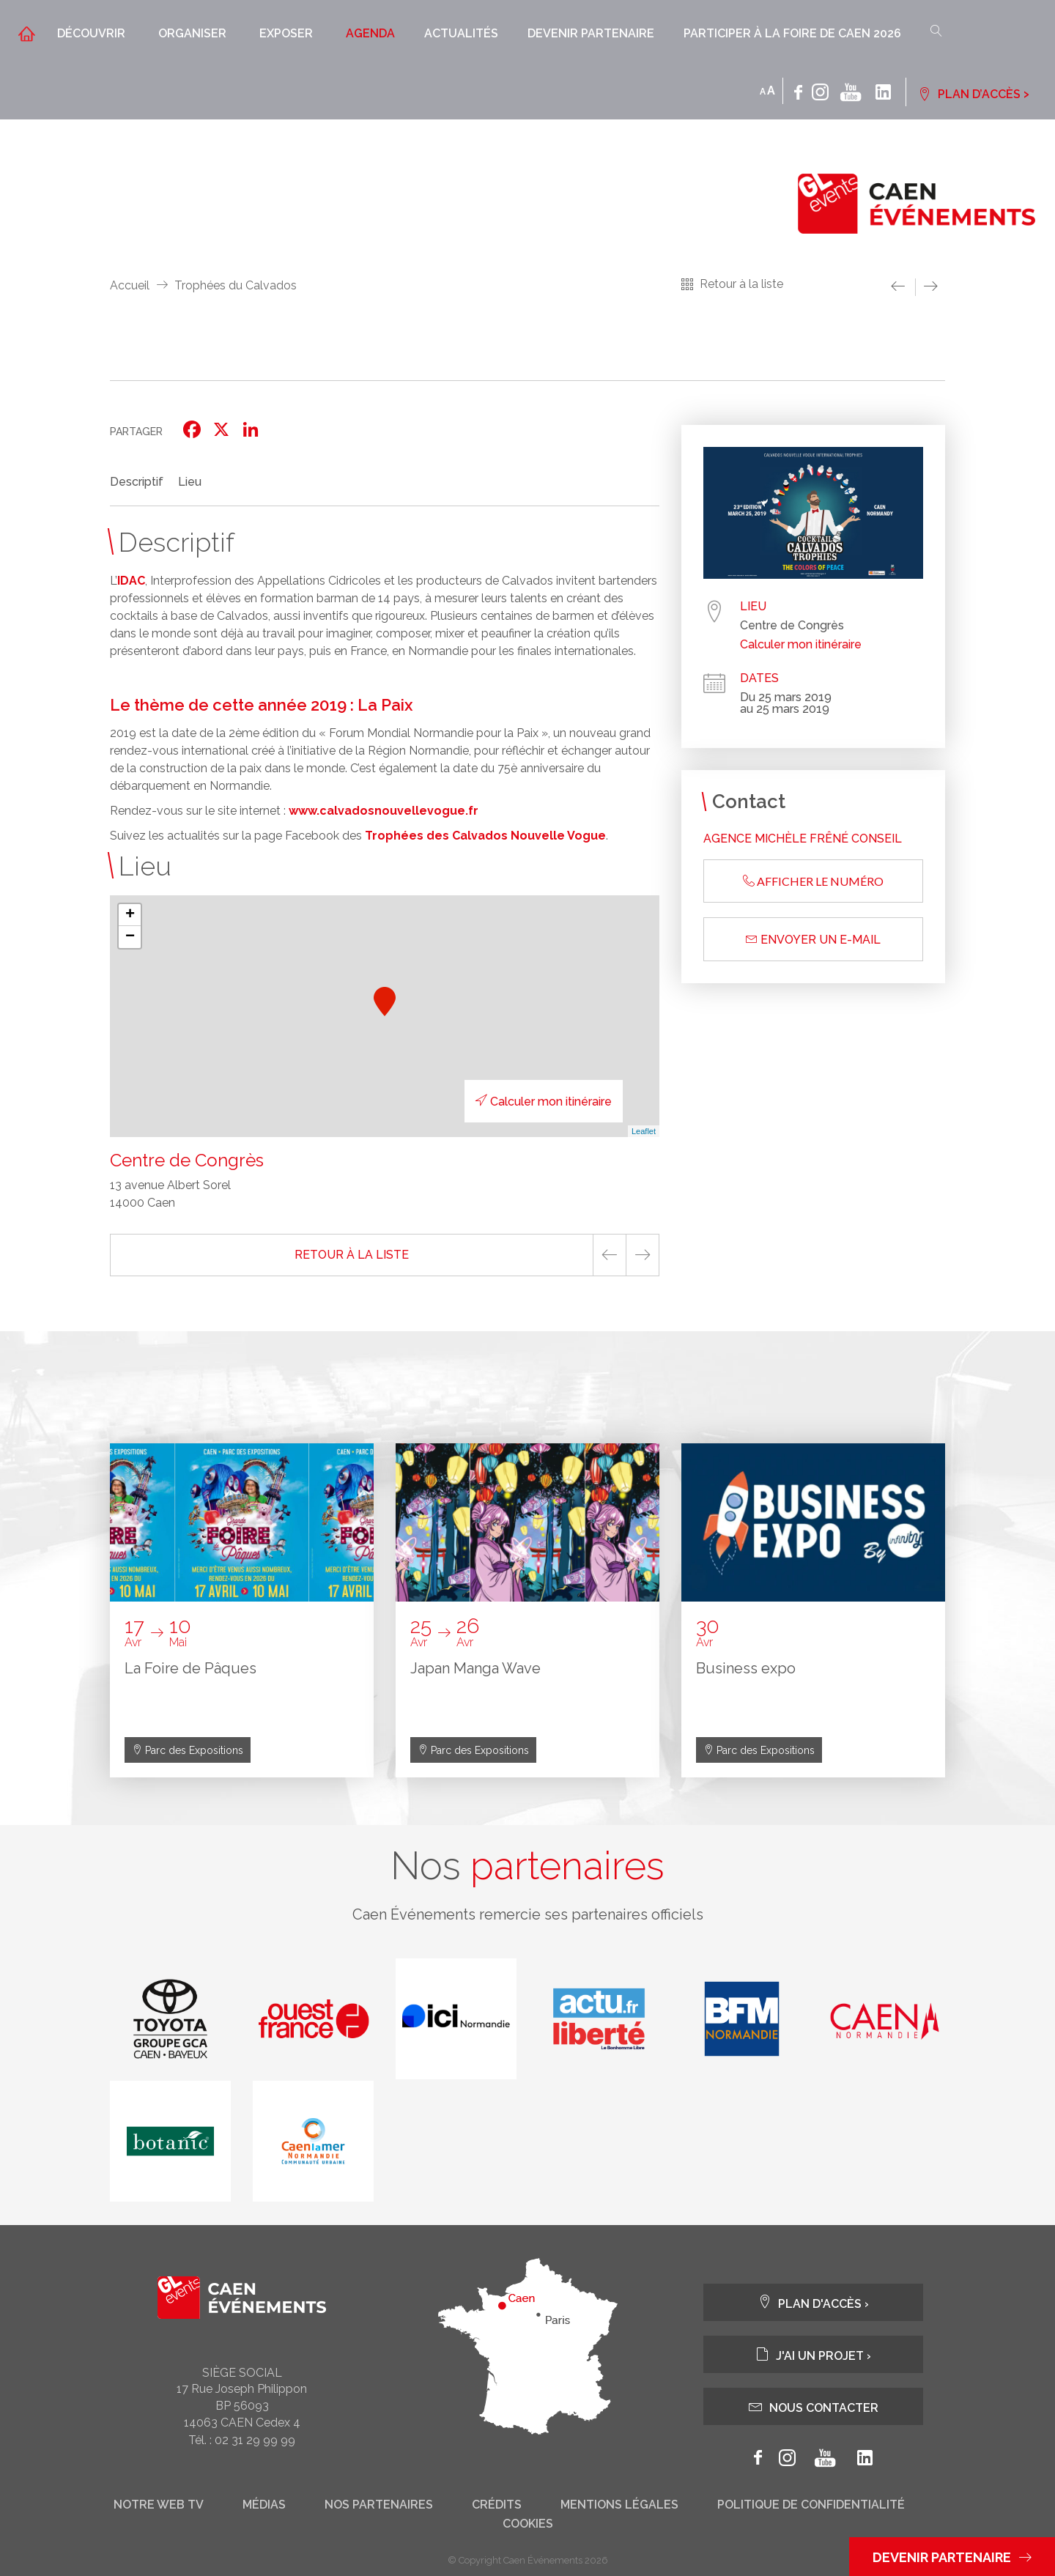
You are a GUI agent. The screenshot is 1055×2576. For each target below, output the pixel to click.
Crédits (497, 2505)
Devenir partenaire (591, 33)
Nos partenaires (379, 2505)
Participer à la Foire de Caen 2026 (792, 33)
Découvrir (91, 33)
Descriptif (136, 482)
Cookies (528, 2524)
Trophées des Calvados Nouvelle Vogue (485, 836)
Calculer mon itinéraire (543, 1102)
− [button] (130, 937)
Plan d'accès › (813, 2302)
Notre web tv (159, 2505)
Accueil (129, 285)
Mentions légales (619, 2505)
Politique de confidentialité (811, 2505)
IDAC (131, 581)
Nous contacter (813, 2406)
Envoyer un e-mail (813, 940)
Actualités (461, 33)
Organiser (192, 33)
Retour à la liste (741, 284)
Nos (527, 1866)
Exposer (286, 33)
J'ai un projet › (813, 2354)
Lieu (189, 482)
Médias (264, 2505)
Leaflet (644, 1131)
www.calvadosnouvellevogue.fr (383, 811)
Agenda (370, 33)
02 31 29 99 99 (255, 2440)
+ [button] (130, 915)
